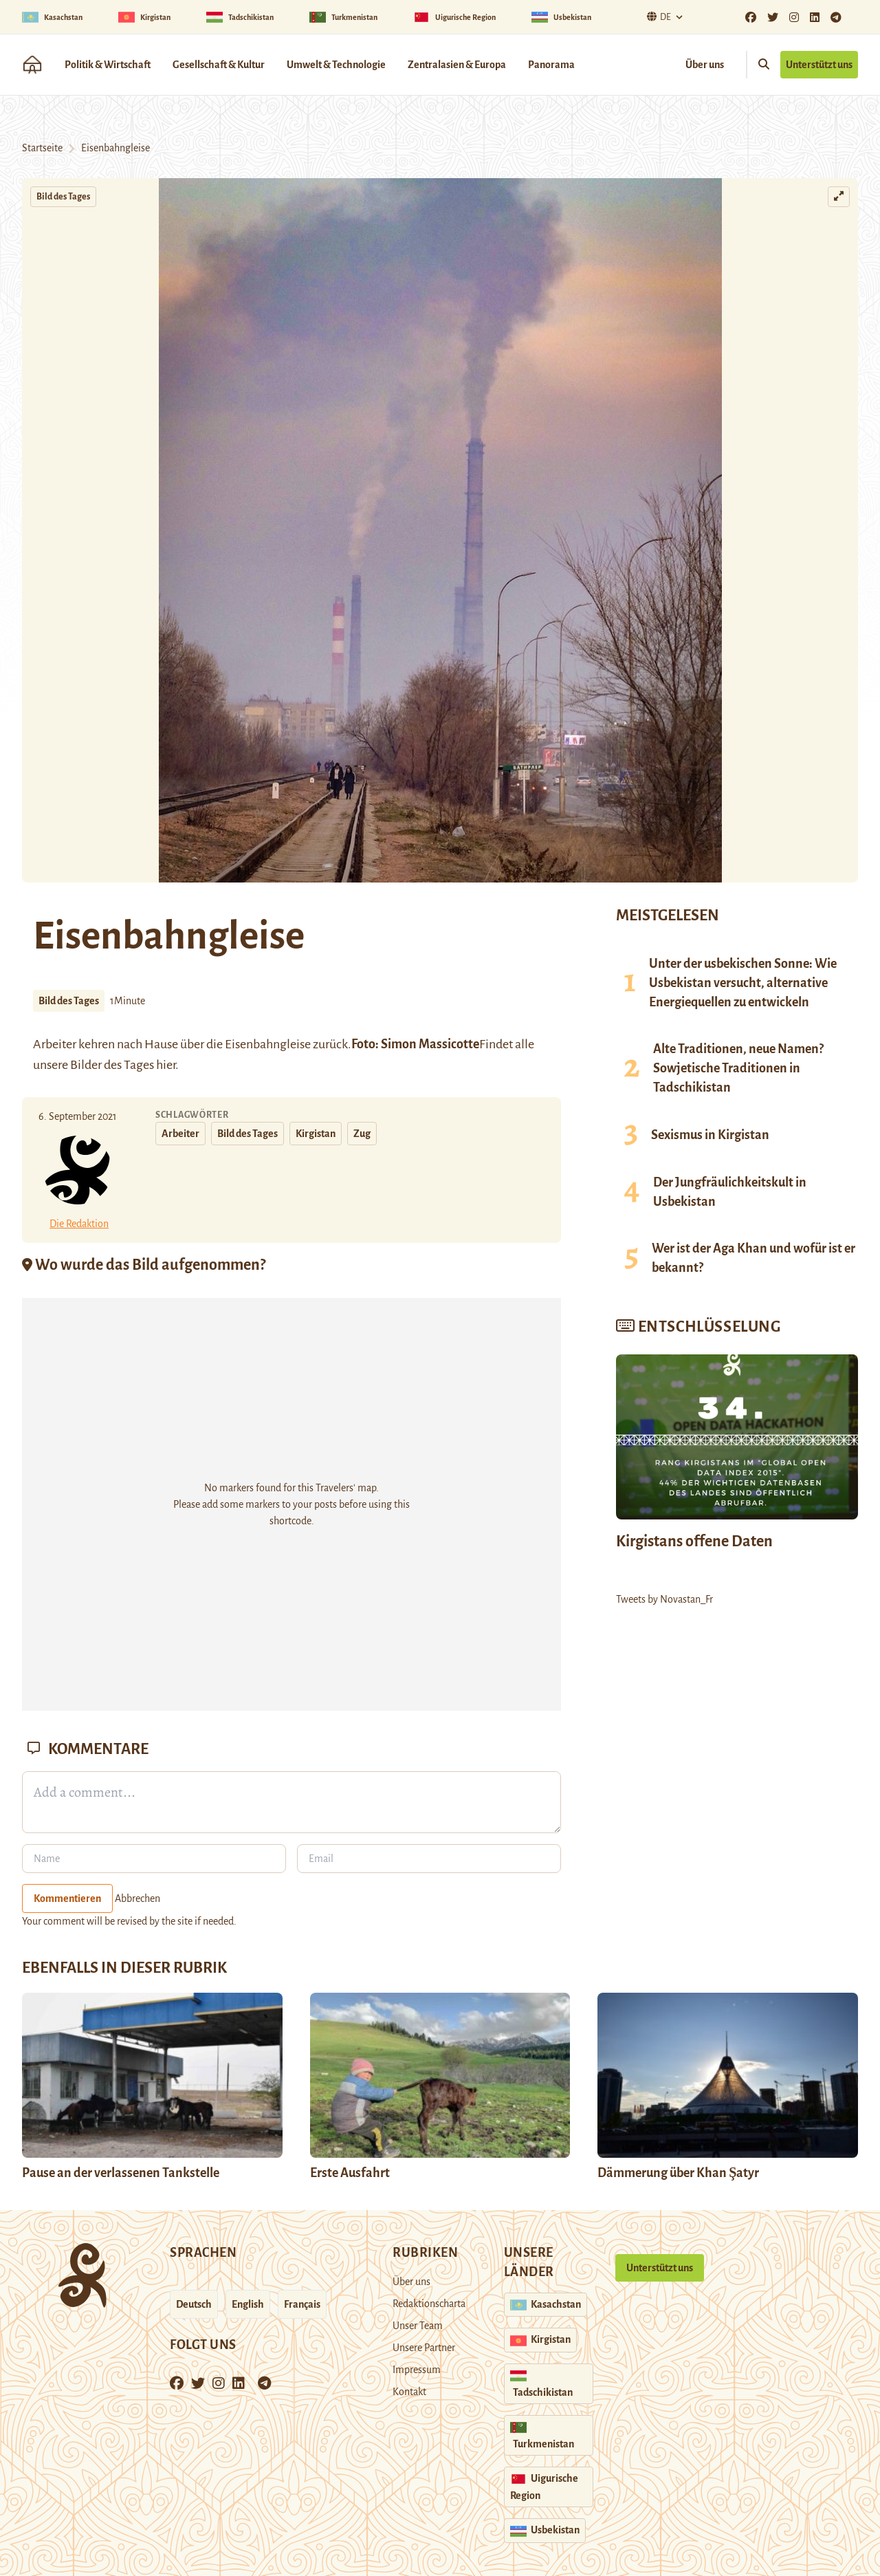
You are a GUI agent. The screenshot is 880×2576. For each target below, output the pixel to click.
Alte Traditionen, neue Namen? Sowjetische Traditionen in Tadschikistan (738, 1068)
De (657, 17)
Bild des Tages (63, 197)
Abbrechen (137, 1898)
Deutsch (194, 2304)
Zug (362, 1133)
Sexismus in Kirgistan (710, 1135)
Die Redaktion (79, 1223)
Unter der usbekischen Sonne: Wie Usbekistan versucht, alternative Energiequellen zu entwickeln (743, 983)
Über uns (704, 64)
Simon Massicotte (430, 1044)
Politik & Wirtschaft (108, 64)
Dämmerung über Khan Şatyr (679, 2173)
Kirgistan (316, 1133)
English (248, 2304)
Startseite (42, 147)
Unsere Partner (424, 2347)
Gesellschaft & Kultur (219, 64)
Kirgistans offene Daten (694, 1541)
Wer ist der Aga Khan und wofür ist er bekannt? (753, 1258)
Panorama (551, 64)
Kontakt (409, 2391)
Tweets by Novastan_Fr (664, 1599)
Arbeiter (180, 1133)
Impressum (417, 2369)
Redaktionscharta (429, 2303)
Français (302, 2304)
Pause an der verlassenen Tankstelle (120, 2173)
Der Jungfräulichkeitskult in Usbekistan (729, 1192)
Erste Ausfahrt (350, 2173)
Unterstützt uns (819, 64)
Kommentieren (67, 1898)
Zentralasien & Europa (457, 64)
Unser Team (418, 2325)
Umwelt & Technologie (336, 64)
